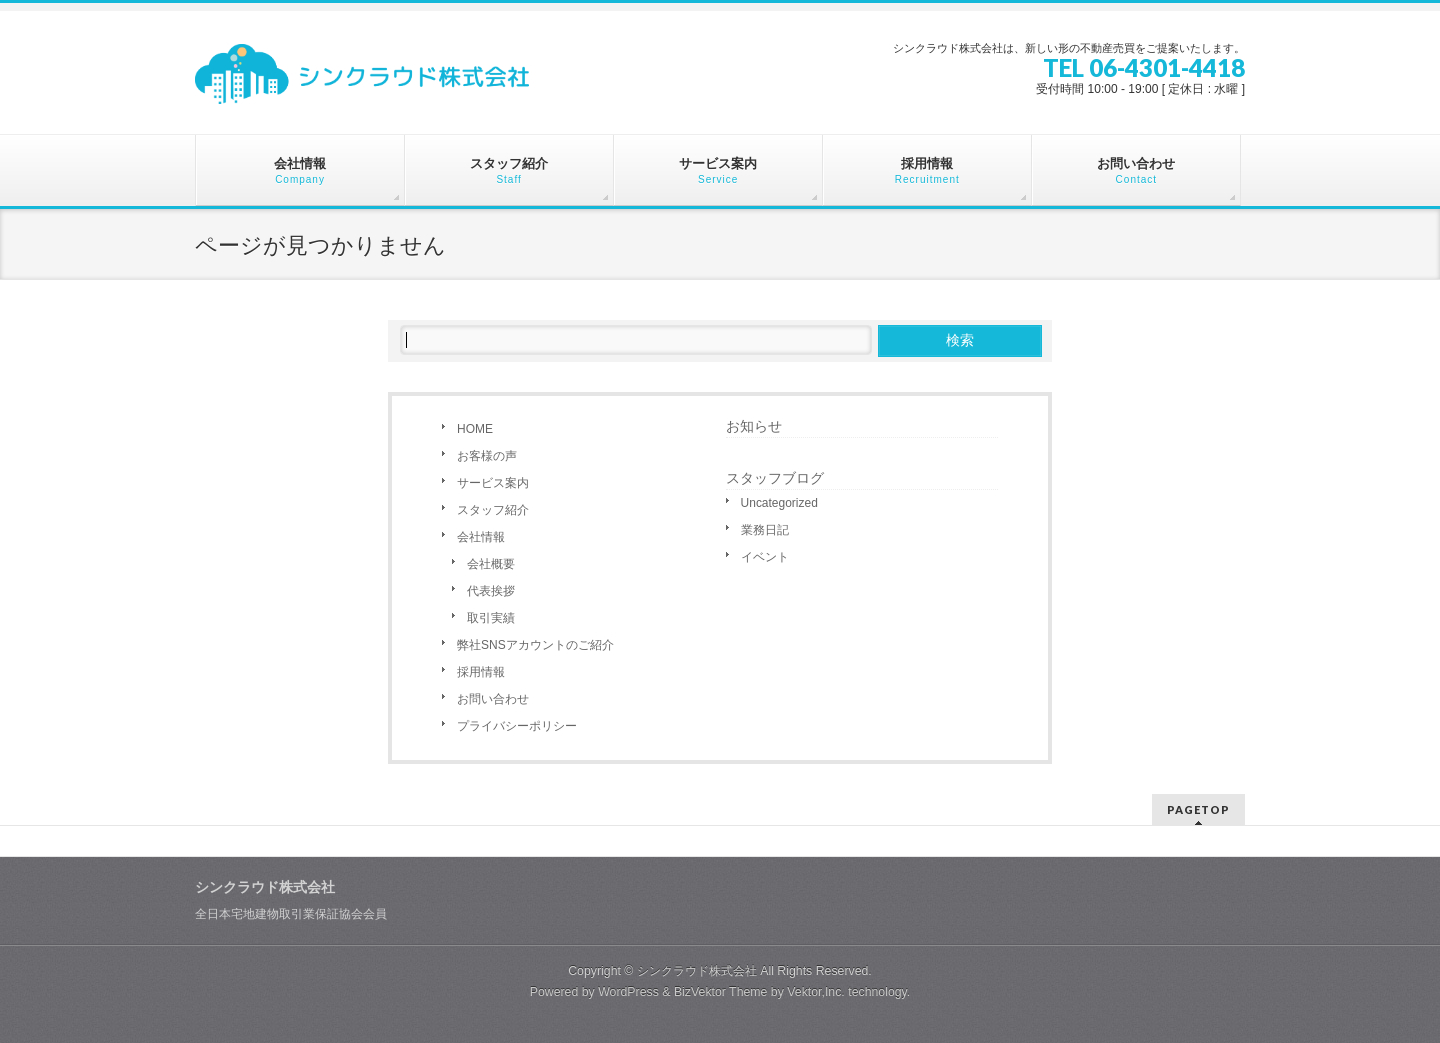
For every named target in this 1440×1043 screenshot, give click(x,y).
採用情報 (481, 672)
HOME (475, 429)
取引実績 (491, 618)
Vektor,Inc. (816, 992)
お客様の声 (487, 456)
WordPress (628, 992)
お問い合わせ (493, 699)
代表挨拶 (491, 591)
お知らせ (754, 426)
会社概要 (491, 564)
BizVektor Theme (721, 992)
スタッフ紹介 (493, 510)
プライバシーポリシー (517, 726)
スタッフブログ (775, 478)
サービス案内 (493, 483)
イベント (765, 557)
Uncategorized (779, 503)
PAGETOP (1198, 809)
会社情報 (481, 537)
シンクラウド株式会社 (697, 971)
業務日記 (765, 530)
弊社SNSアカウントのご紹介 (535, 645)
